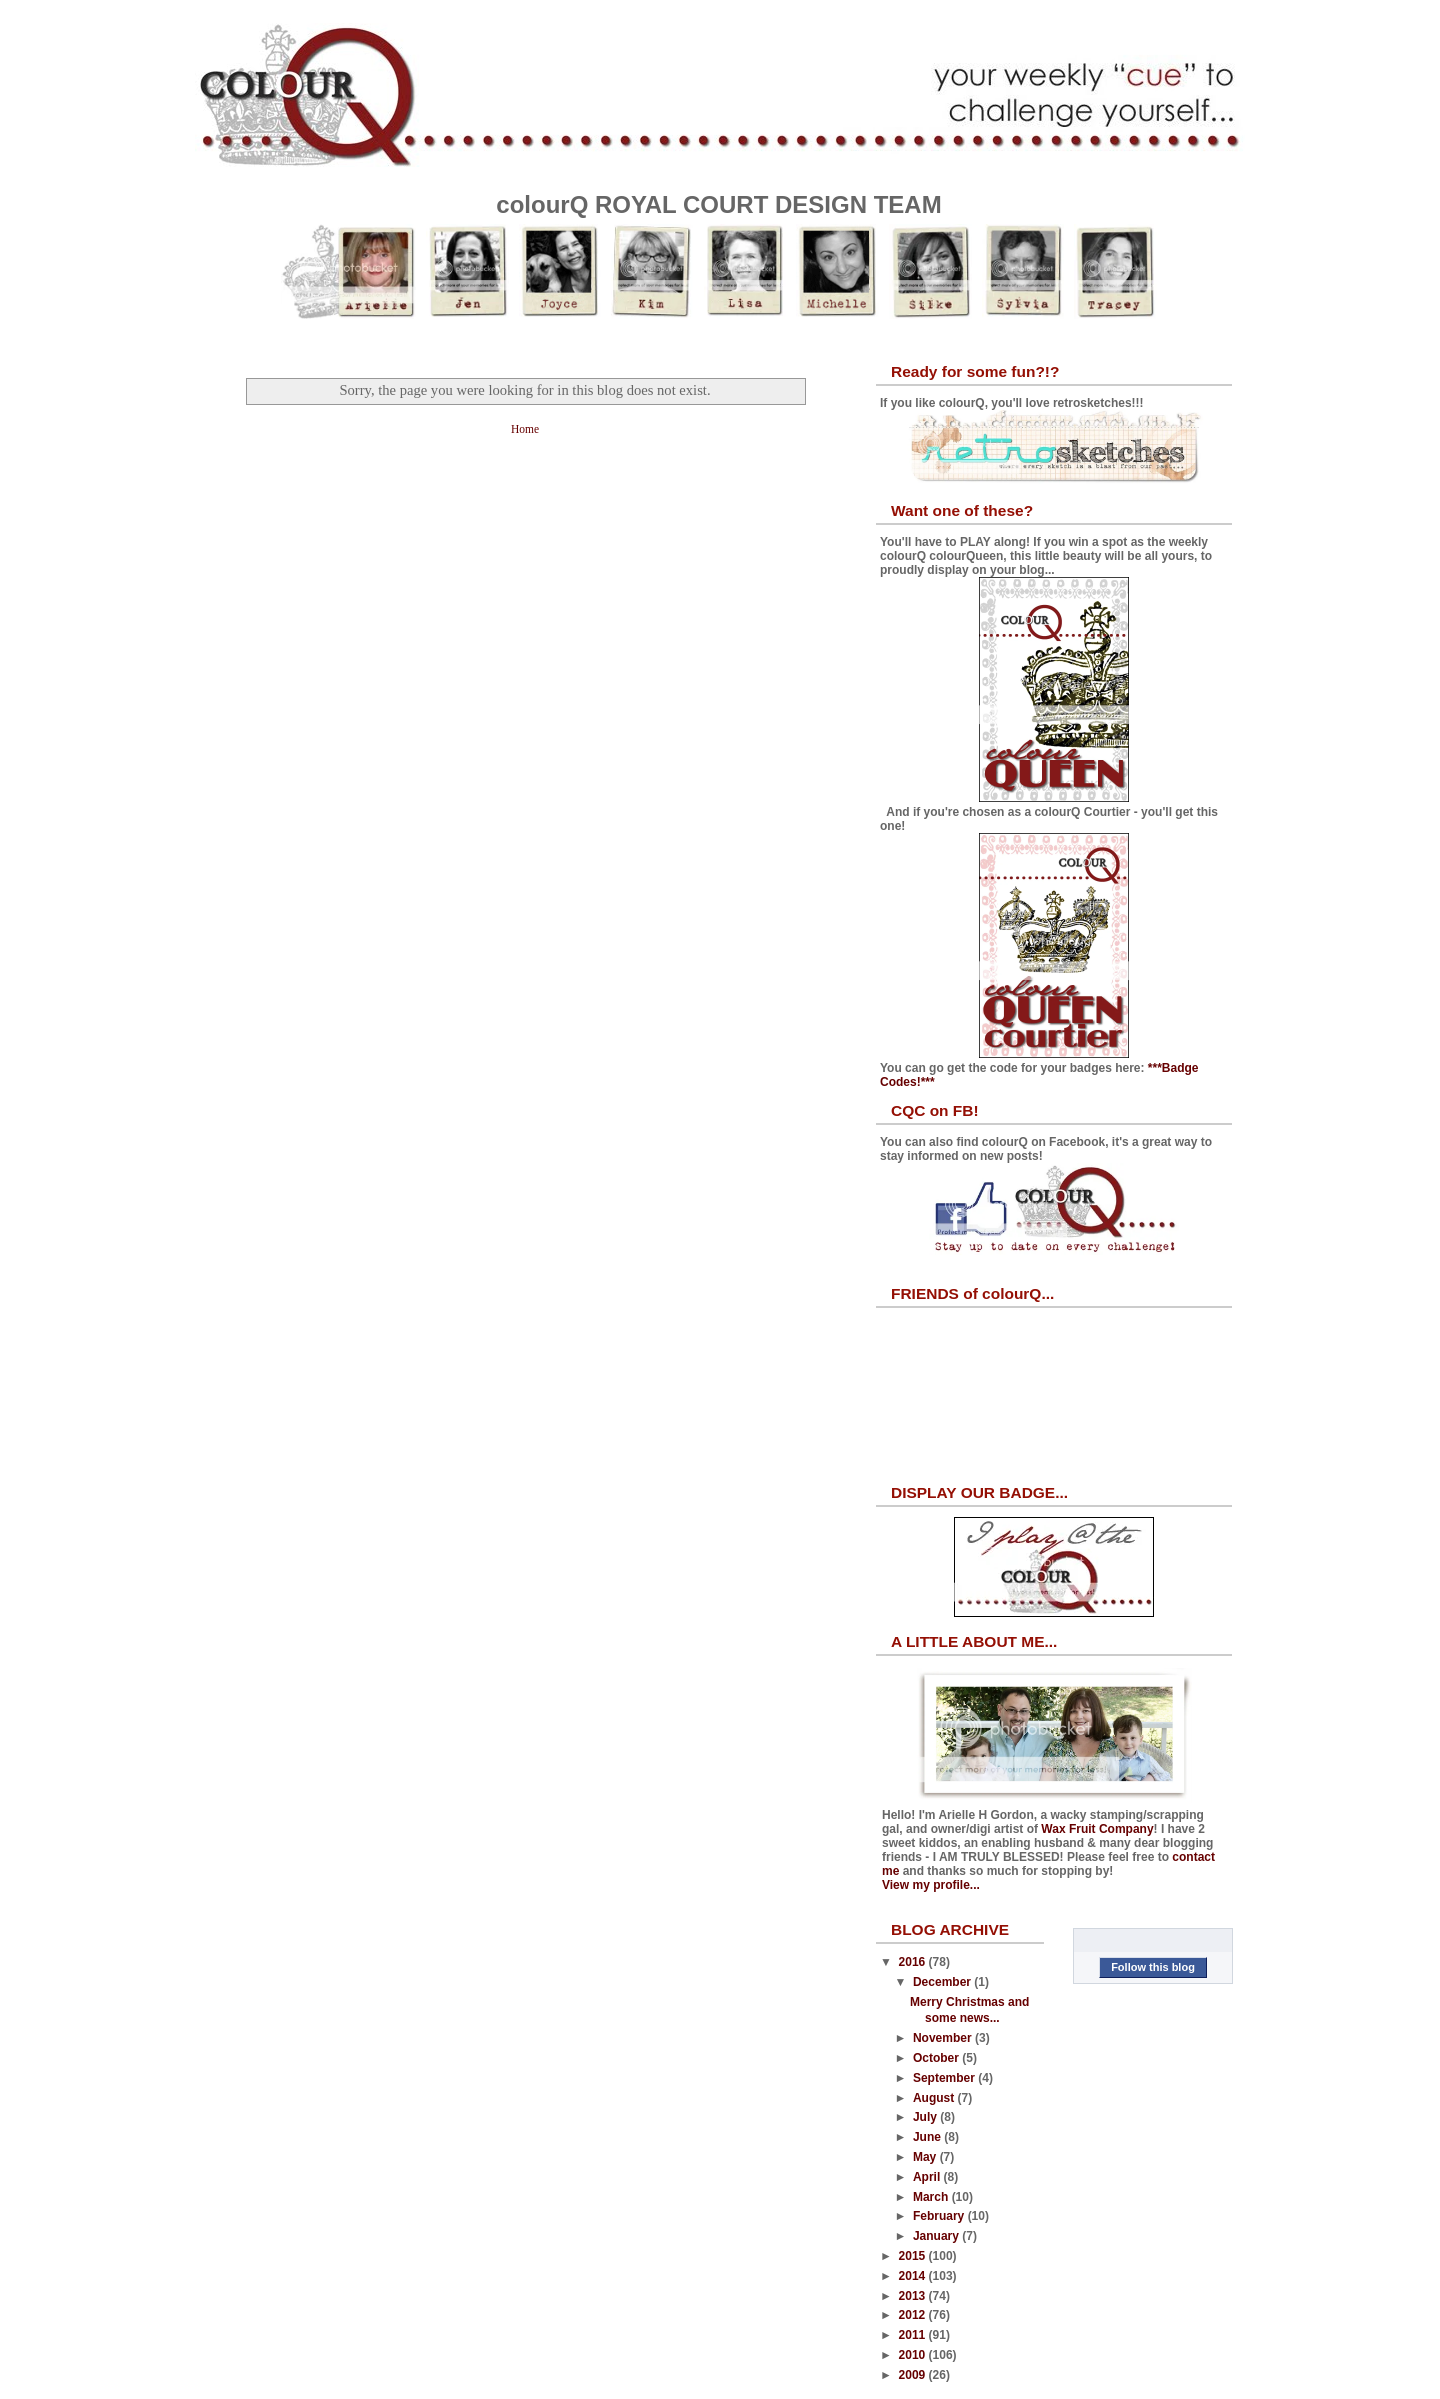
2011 (914, 2335)
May (926, 2157)
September (945, 2078)
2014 (914, 2276)
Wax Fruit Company (1097, 1829)
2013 (914, 2296)
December (943, 1982)
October (937, 2058)
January (937, 2236)
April (928, 2177)
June (928, 2137)
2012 (914, 2315)
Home (525, 429)
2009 (914, 2375)
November (944, 2038)
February (940, 2216)
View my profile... (931, 1885)
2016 (914, 1962)
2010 (914, 2355)
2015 (914, 2256)
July (926, 2117)
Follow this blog (1153, 1967)
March (932, 2197)
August (935, 2098)
